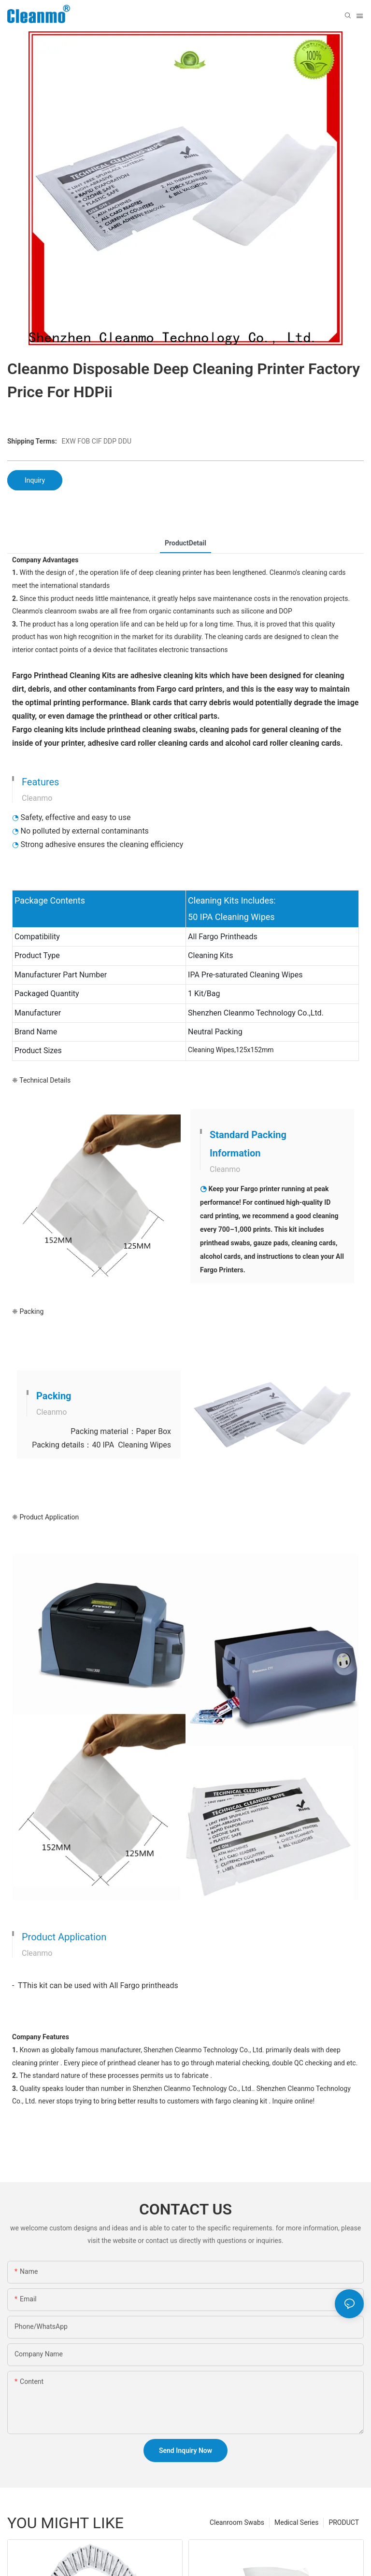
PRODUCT (343, 2522)
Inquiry (35, 480)
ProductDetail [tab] (185, 543)
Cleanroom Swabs (237, 2522)
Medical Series (296, 2522)
